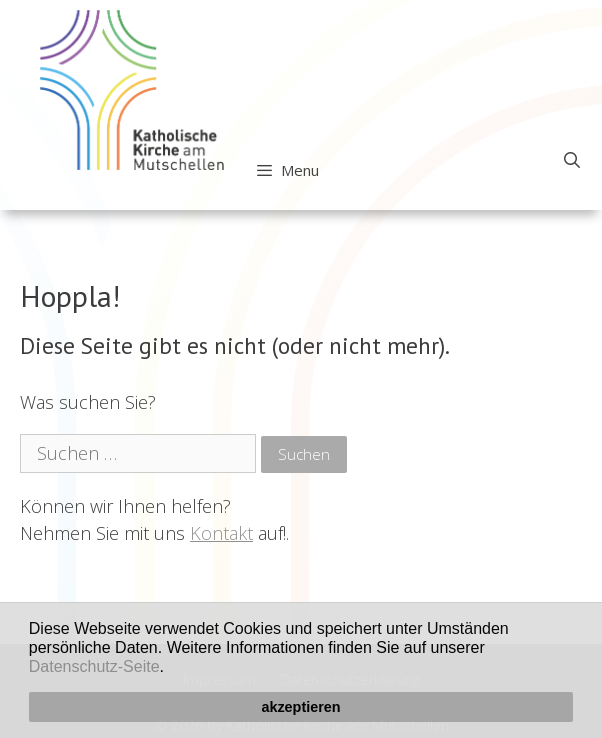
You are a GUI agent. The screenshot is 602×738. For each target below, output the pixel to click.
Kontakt (221, 533)
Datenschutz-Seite (94, 666)
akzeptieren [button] (300, 707)
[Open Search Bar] (571, 160)
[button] (171, 669)
